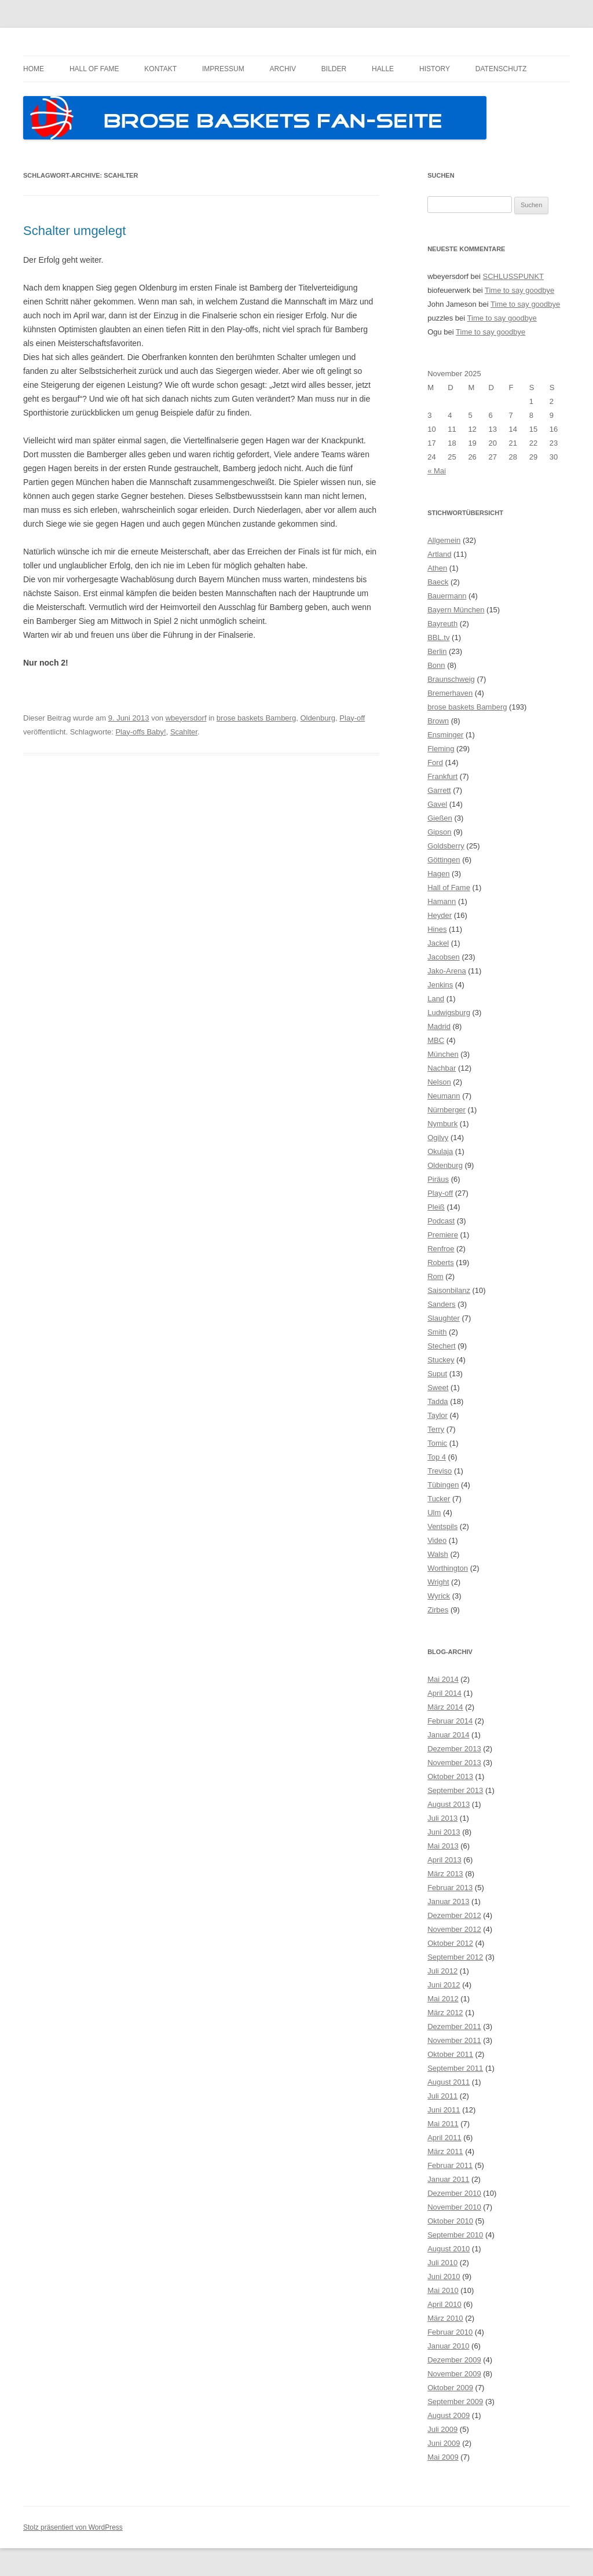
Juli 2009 (442, 2429)
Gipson (439, 832)
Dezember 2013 (454, 1748)
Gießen (439, 818)
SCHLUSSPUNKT (513, 276)
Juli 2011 (442, 2096)
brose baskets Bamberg (256, 718)
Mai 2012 (442, 1998)
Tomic (437, 1443)
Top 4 (436, 1457)
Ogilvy (437, 1137)
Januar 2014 (448, 1734)
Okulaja (440, 1151)
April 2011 (444, 2137)
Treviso (439, 1471)
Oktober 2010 (450, 2221)
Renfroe (440, 1248)
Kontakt (160, 69)
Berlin (436, 651)
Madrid (439, 1026)
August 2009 (448, 2415)
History (434, 69)
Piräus (438, 1179)
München (442, 1054)
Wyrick (438, 1596)
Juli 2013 (442, 1818)
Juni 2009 (443, 2443)
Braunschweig (451, 679)
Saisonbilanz (448, 1290)
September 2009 (455, 2401)
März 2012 (445, 2012)
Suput (437, 1373)
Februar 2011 (450, 2165)
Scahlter (183, 731)
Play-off (352, 718)
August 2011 (448, 2082)
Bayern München (455, 609)
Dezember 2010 (454, 2193)
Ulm (434, 1512)
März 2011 (445, 2151)
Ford (435, 762)
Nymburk (442, 1123)
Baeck (437, 582)
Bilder (333, 69)
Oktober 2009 (450, 2387)
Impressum (223, 69)
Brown (438, 720)
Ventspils (442, 1526)
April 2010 (444, 2304)
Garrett (439, 790)
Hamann (441, 901)
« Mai (436, 470)
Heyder (439, 915)
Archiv (283, 69)
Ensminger (445, 734)
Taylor (437, 1415)
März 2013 (445, 1873)
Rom (435, 1276)
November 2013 (454, 1762)
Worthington (447, 1568)
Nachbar (441, 1068)
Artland (439, 554)
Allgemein (443, 540)
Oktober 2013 (450, 1776)
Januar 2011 (448, 2179)
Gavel (437, 804)
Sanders (441, 1304)
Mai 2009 (442, 2457)
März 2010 (445, 2318)
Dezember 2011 (454, 2026)
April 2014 (444, 1693)
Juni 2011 (443, 2109)
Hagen (438, 873)
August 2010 (448, 2248)
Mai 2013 (442, 1846)
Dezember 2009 (454, 2359)
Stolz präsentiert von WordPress (73, 2527)
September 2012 (455, 1957)
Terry (435, 1429)
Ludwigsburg (448, 1012)
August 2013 (448, 1804)
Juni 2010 (443, 2276)
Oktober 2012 (450, 1943)
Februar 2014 (450, 1721)
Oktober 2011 (450, 2054)
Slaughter (443, 1318)
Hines (436, 929)
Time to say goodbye (519, 290)
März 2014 (445, 1707)
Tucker (438, 1498)
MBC (435, 1040)
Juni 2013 (443, 1832)
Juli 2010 (442, 2262)
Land (435, 998)
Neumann (443, 1096)
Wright (438, 1582)
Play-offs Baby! (140, 731)
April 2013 (444, 1859)
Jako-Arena (446, 971)
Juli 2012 (442, 1971)
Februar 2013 (450, 1887)
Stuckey (440, 1359)
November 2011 (454, 2040)
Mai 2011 (442, 2123)
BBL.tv (438, 637)
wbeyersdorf (186, 718)
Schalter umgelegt (74, 230)
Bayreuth (442, 623)
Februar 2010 (450, 2332)
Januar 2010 (448, 2346)
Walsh (437, 1554)
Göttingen (443, 859)
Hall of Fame (94, 69)
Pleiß (436, 1207)
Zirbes (437, 1609)
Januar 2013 (448, 1901)
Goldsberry (445, 845)
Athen (437, 568)
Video (436, 1540)
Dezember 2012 (454, 1915)
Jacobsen (443, 957)
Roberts (440, 1262)
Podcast (441, 1221)
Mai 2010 (442, 2290)
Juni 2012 (443, 1984)
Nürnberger (446, 1109)
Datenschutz (500, 69)
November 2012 (454, 1929)
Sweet (437, 1387)
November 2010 (454, 2207)
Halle (383, 69)
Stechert (441, 1346)
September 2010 (455, 2234)
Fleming (440, 748)
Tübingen (443, 1484)
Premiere (442, 1234)
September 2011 (455, 2068)
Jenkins (440, 984)
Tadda (437, 1401)
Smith (436, 1332)
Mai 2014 (442, 1679)
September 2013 (455, 1790)
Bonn (436, 665)
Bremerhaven (450, 693)
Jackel (438, 943)
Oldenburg (317, 718)
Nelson (439, 1082)
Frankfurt (442, 776)
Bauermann (446, 595)
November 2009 (454, 2373)
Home (33, 69)
